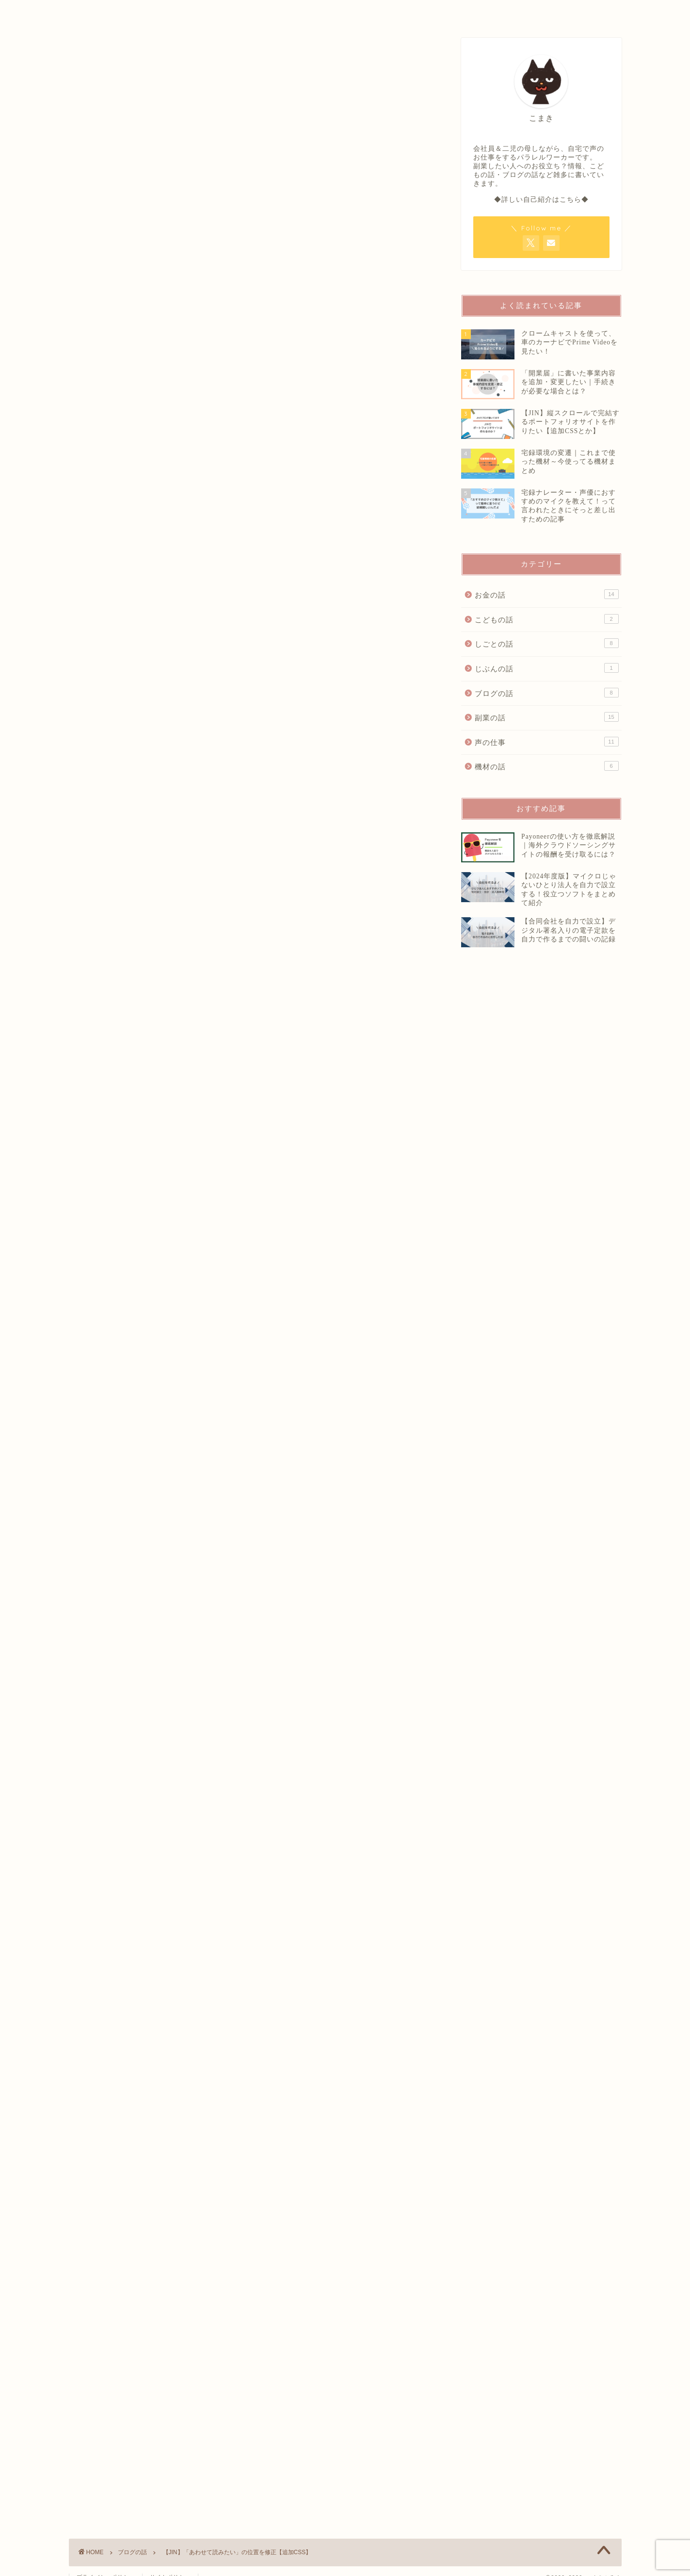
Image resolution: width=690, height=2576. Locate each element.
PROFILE (244, 12)
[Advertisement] (548, 1244)
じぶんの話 (546, 668)
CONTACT (478, 12)
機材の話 (546, 766)
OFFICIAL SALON (361, 12)
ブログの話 (546, 692)
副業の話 (546, 717)
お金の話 (546, 594)
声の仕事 (546, 741)
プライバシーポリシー (106, 2564)
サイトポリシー (170, 2564)
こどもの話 (546, 619)
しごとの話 (546, 643)
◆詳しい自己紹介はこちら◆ (541, 199)
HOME (127, 12)
